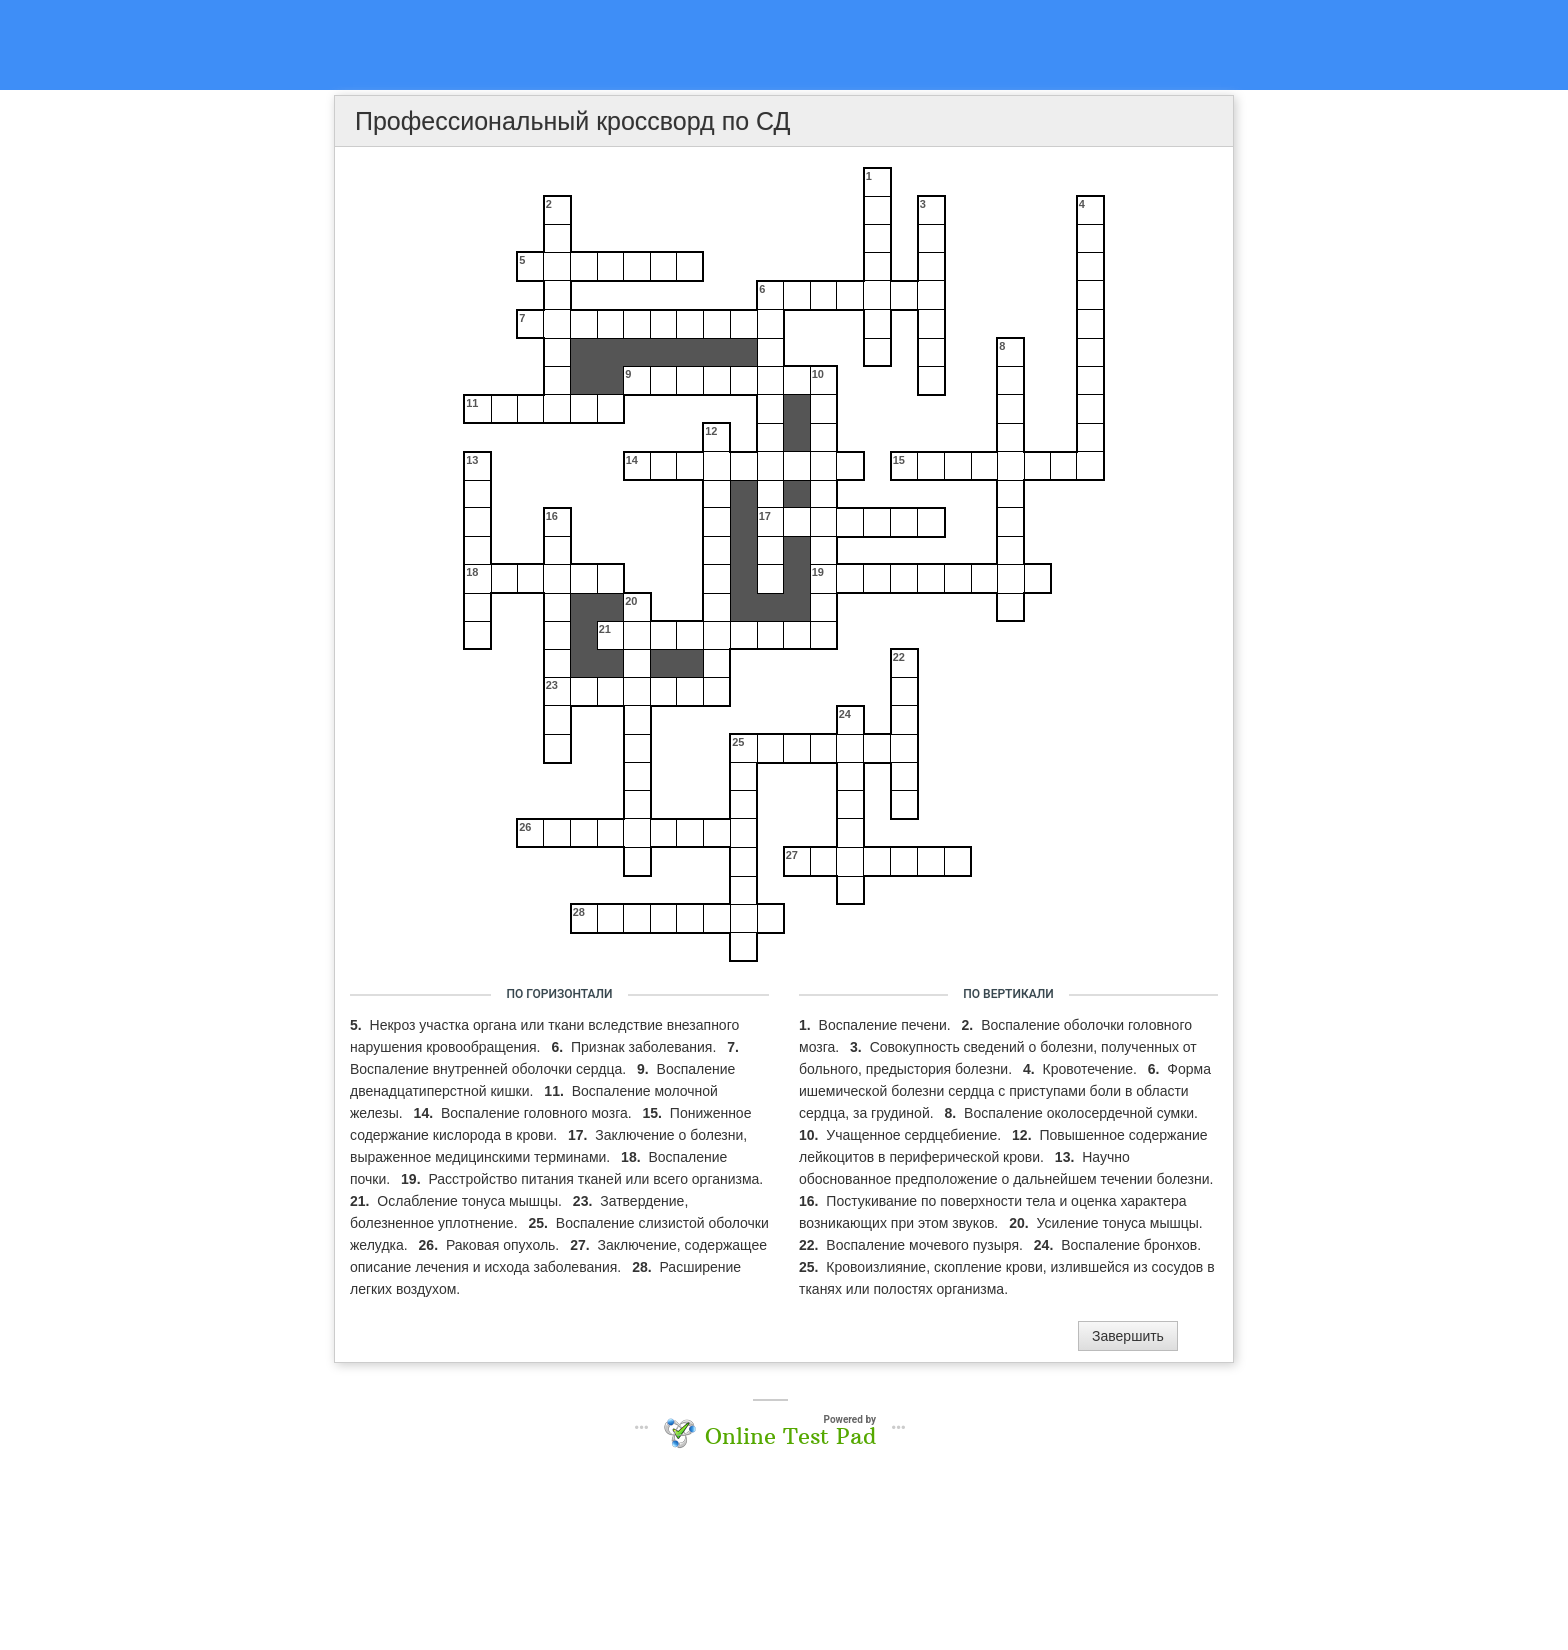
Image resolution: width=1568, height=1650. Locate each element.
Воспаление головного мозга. (538, 1113)
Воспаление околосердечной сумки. (1081, 1113)
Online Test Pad (790, 1436)
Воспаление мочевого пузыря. (926, 1245)
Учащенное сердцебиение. (915, 1135)
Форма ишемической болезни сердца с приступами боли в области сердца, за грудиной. (1005, 1091)
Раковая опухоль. (504, 1245)
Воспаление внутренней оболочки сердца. (490, 1069)
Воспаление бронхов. (1131, 1245)
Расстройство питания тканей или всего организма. (595, 1179)
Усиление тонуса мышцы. (1120, 1223)
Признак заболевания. (645, 1047)
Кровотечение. (1092, 1069)
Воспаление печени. (887, 1025)
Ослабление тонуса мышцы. (471, 1201)
